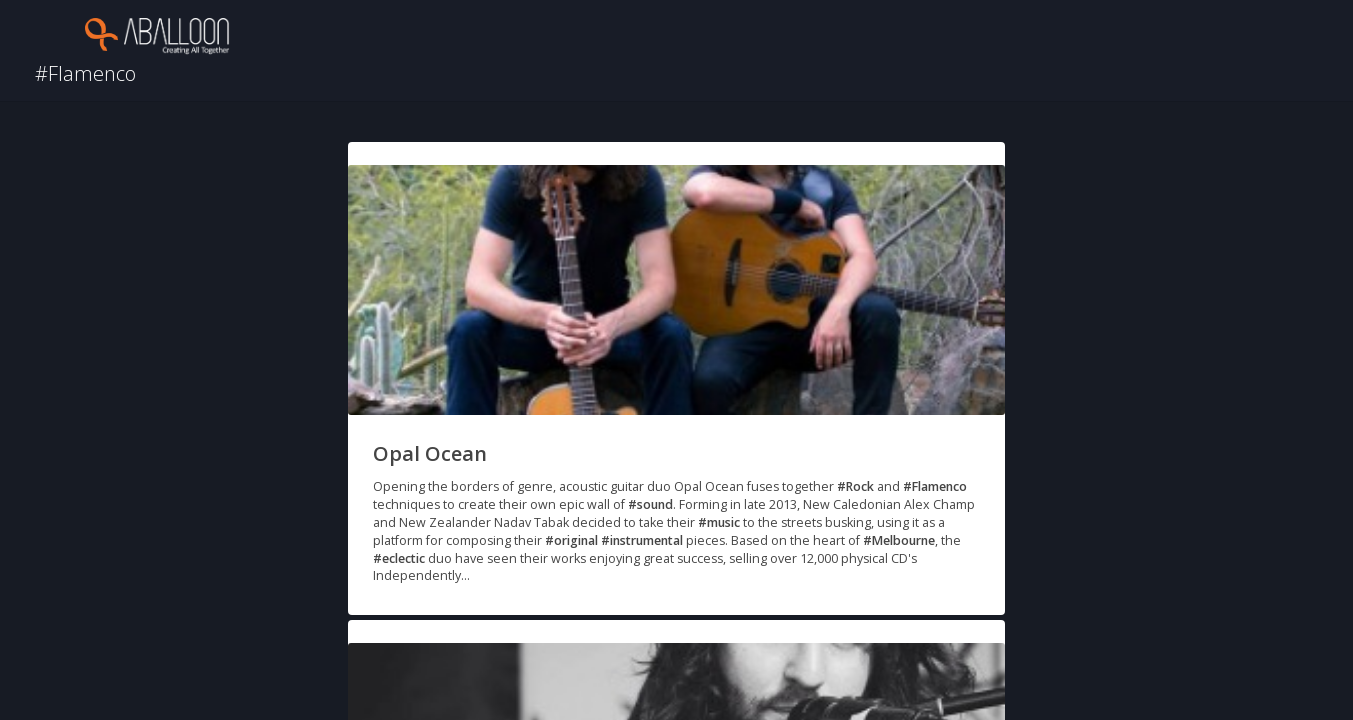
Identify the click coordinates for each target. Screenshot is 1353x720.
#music (719, 522)
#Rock (855, 486)
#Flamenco (935, 486)
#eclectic (399, 558)
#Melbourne (899, 540)
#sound (650, 504)
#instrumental (642, 540)
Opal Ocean (430, 453)
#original (571, 540)
